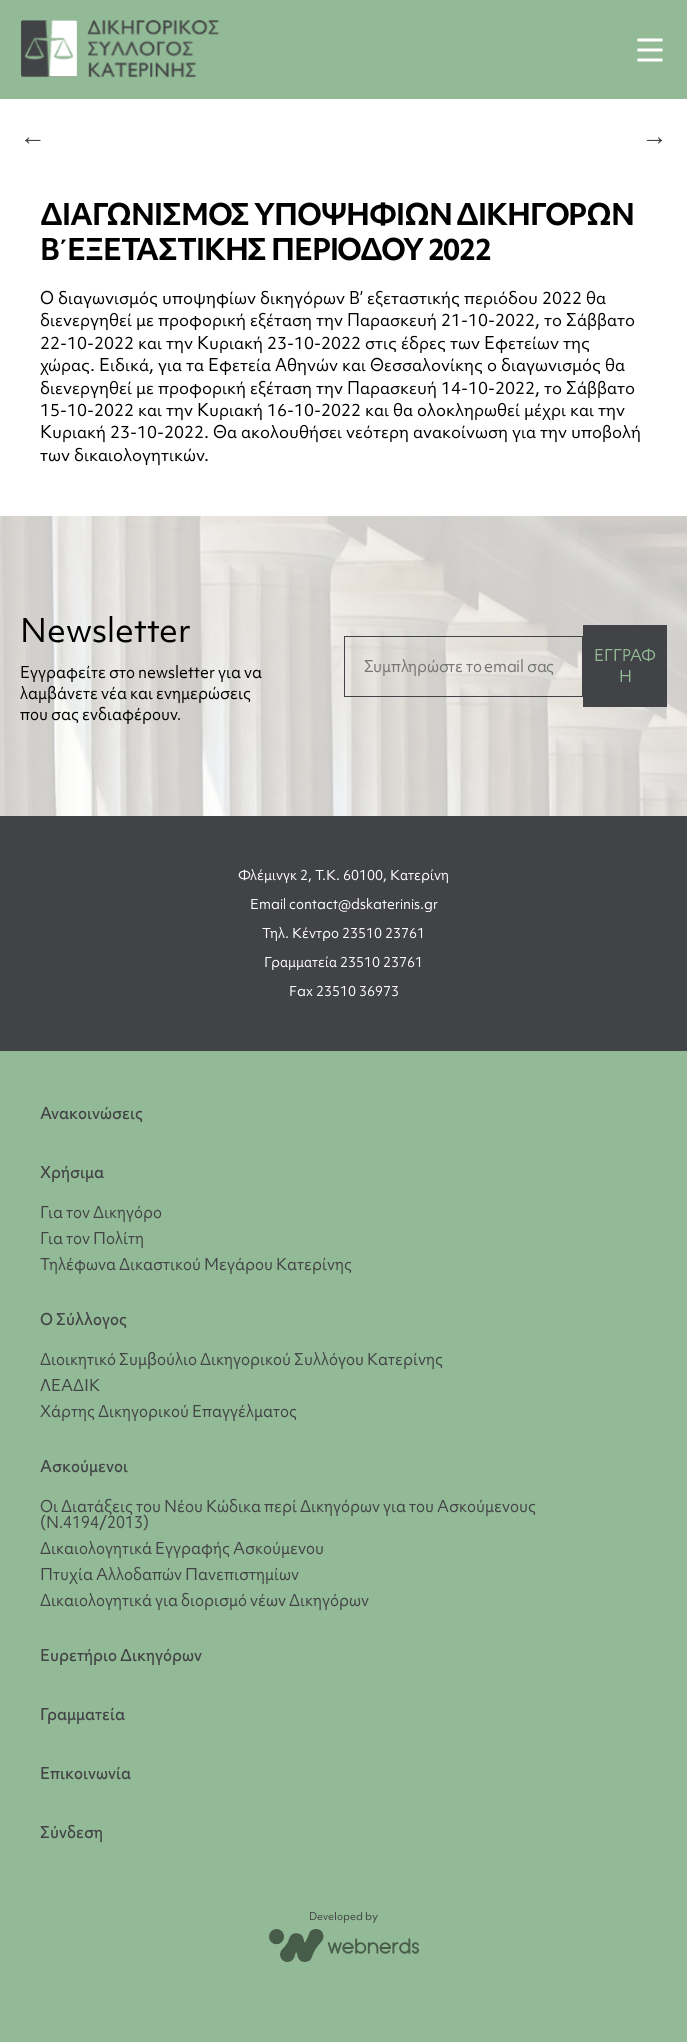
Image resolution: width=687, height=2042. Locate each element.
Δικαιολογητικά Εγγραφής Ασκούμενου (182, 1548)
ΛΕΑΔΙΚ (70, 1385)
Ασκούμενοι (84, 1466)
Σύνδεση (71, 1832)
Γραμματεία (82, 1714)
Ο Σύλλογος (83, 1319)
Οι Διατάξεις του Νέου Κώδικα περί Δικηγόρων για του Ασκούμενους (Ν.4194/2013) (288, 1514)
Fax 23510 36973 (344, 991)
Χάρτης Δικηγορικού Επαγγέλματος (168, 1411)
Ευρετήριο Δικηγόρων (121, 1655)
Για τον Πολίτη (92, 1238)
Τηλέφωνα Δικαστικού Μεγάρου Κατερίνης (196, 1264)
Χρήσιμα (72, 1172)
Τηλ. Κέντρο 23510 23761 (343, 933)
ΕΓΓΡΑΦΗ (625, 665)
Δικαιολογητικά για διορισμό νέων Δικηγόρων (204, 1600)
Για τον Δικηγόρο (101, 1212)
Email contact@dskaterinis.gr (344, 904)
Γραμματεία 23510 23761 (343, 962)
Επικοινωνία (85, 1773)
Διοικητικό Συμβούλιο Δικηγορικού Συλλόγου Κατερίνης (241, 1359)
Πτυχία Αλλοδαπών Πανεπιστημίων (169, 1574)
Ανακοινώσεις (91, 1113)
